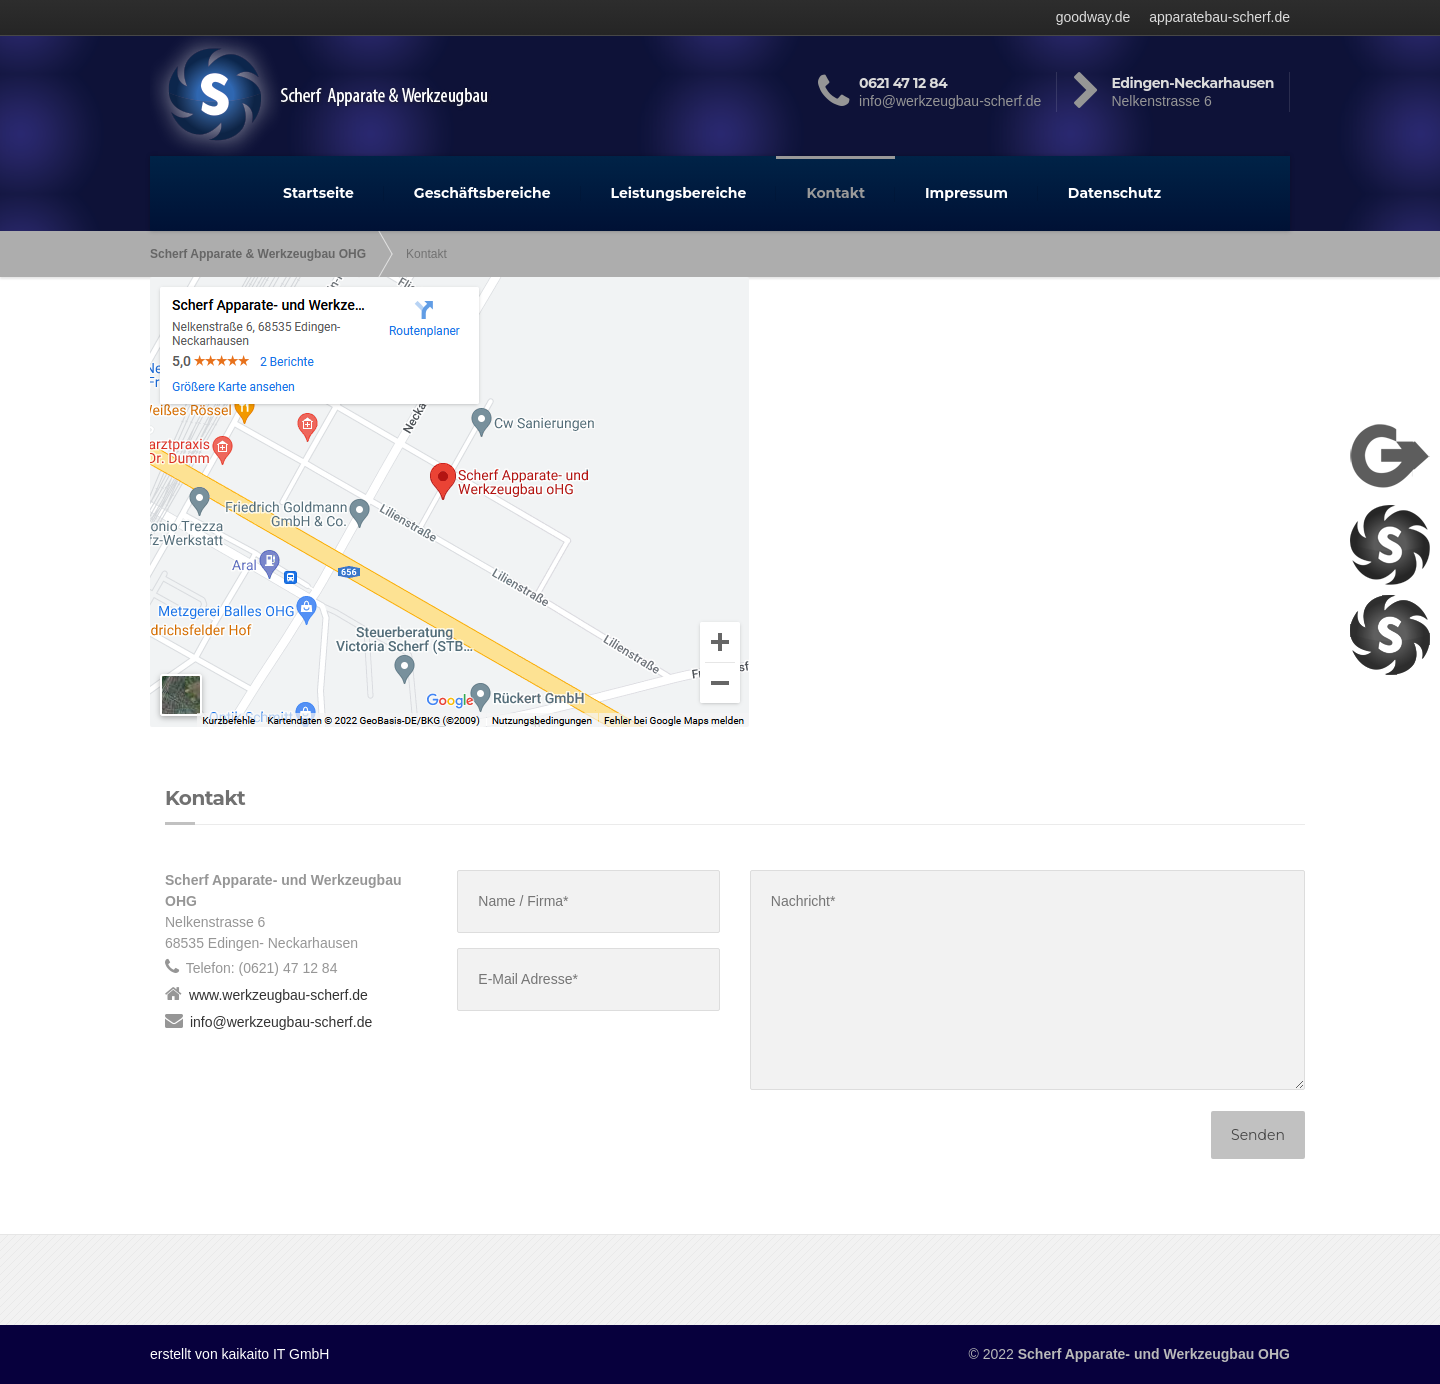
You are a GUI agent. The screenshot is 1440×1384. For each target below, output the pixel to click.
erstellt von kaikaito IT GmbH (239, 1354)
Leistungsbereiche (679, 193)
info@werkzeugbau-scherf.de (281, 1022)
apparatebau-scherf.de (1219, 17)
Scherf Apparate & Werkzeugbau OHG (258, 254)
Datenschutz (1114, 193)
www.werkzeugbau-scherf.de (278, 995)
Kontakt (835, 193)
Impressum (966, 193)
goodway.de (1093, 17)
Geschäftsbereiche (482, 193)
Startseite (318, 193)
